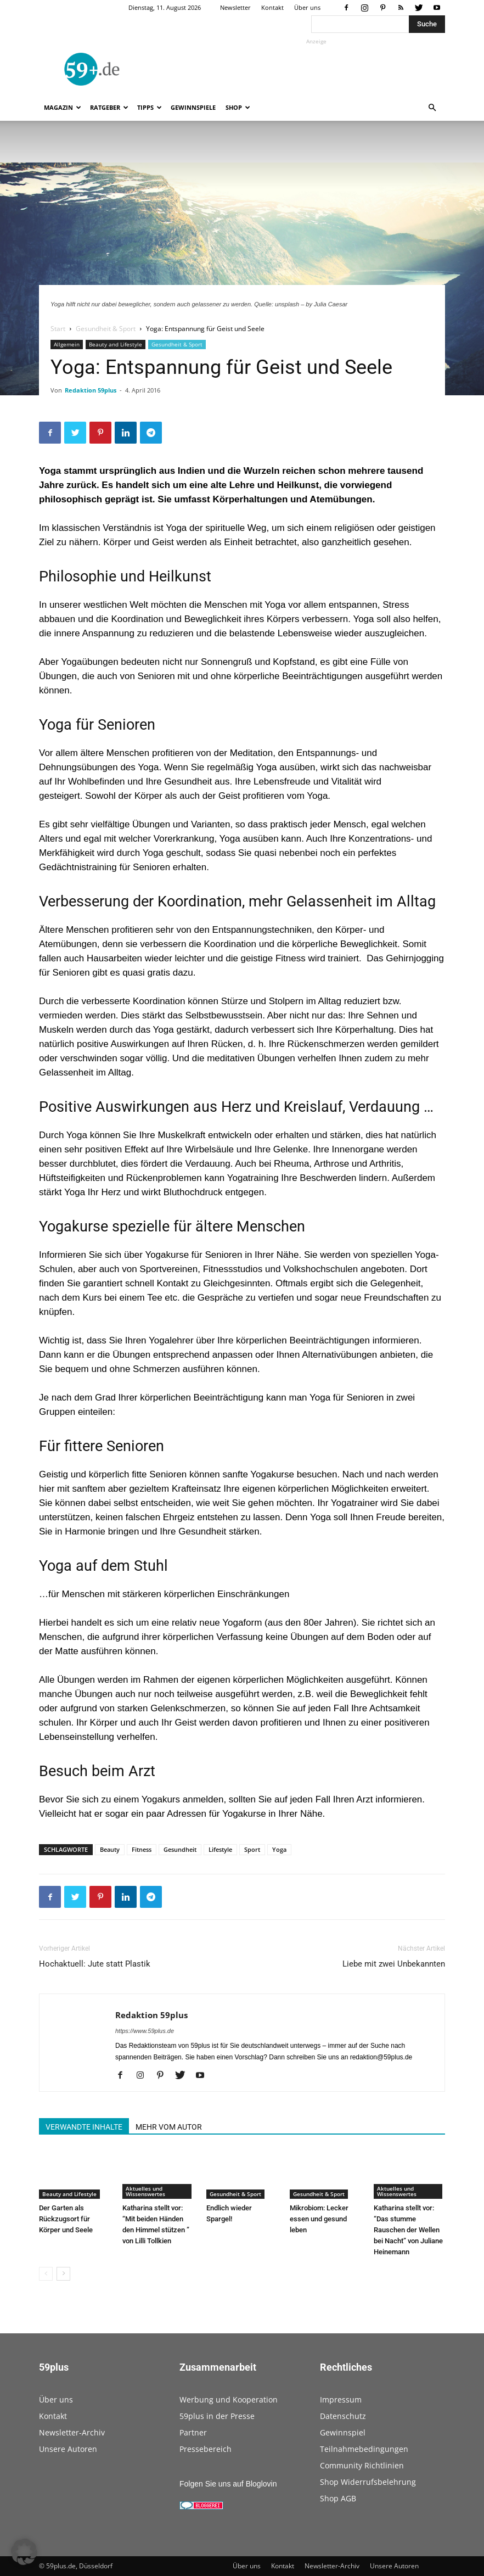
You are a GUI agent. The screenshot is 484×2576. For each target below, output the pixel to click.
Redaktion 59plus (90, 390)
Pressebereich (205, 2449)
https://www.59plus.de (144, 2031)
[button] (432, 108)
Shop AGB (338, 2498)
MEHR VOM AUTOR (169, 2127)
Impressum (341, 2399)
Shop (238, 107)
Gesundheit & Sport (106, 328)
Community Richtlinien (362, 2465)
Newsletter (235, 7)
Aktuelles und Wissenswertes (145, 2191)
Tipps (149, 107)
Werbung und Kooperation (228, 2399)
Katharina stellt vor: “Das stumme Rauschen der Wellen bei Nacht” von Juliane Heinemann (408, 2230)
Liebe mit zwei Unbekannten (393, 1964)
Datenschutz (343, 2416)
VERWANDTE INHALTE (84, 2127)
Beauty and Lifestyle (115, 344)
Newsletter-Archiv (72, 2432)
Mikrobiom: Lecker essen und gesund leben (319, 2219)
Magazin (62, 107)
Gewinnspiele (193, 107)
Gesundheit (180, 1849)
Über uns (307, 7)
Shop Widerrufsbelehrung (368, 2482)
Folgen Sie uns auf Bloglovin (228, 2483)
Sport (252, 1849)
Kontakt (272, 7)
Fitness (141, 1849)
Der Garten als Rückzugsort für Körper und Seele (66, 2219)
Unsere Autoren (68, 2449)
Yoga (279, 1849)
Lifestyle (220, 1849)
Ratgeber (109, 107)
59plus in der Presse (217, 2416)
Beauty (110, 1849)
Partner (193, 2432)
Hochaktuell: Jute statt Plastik (94, 1964)
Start (57, 328)
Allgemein (67, 344)
